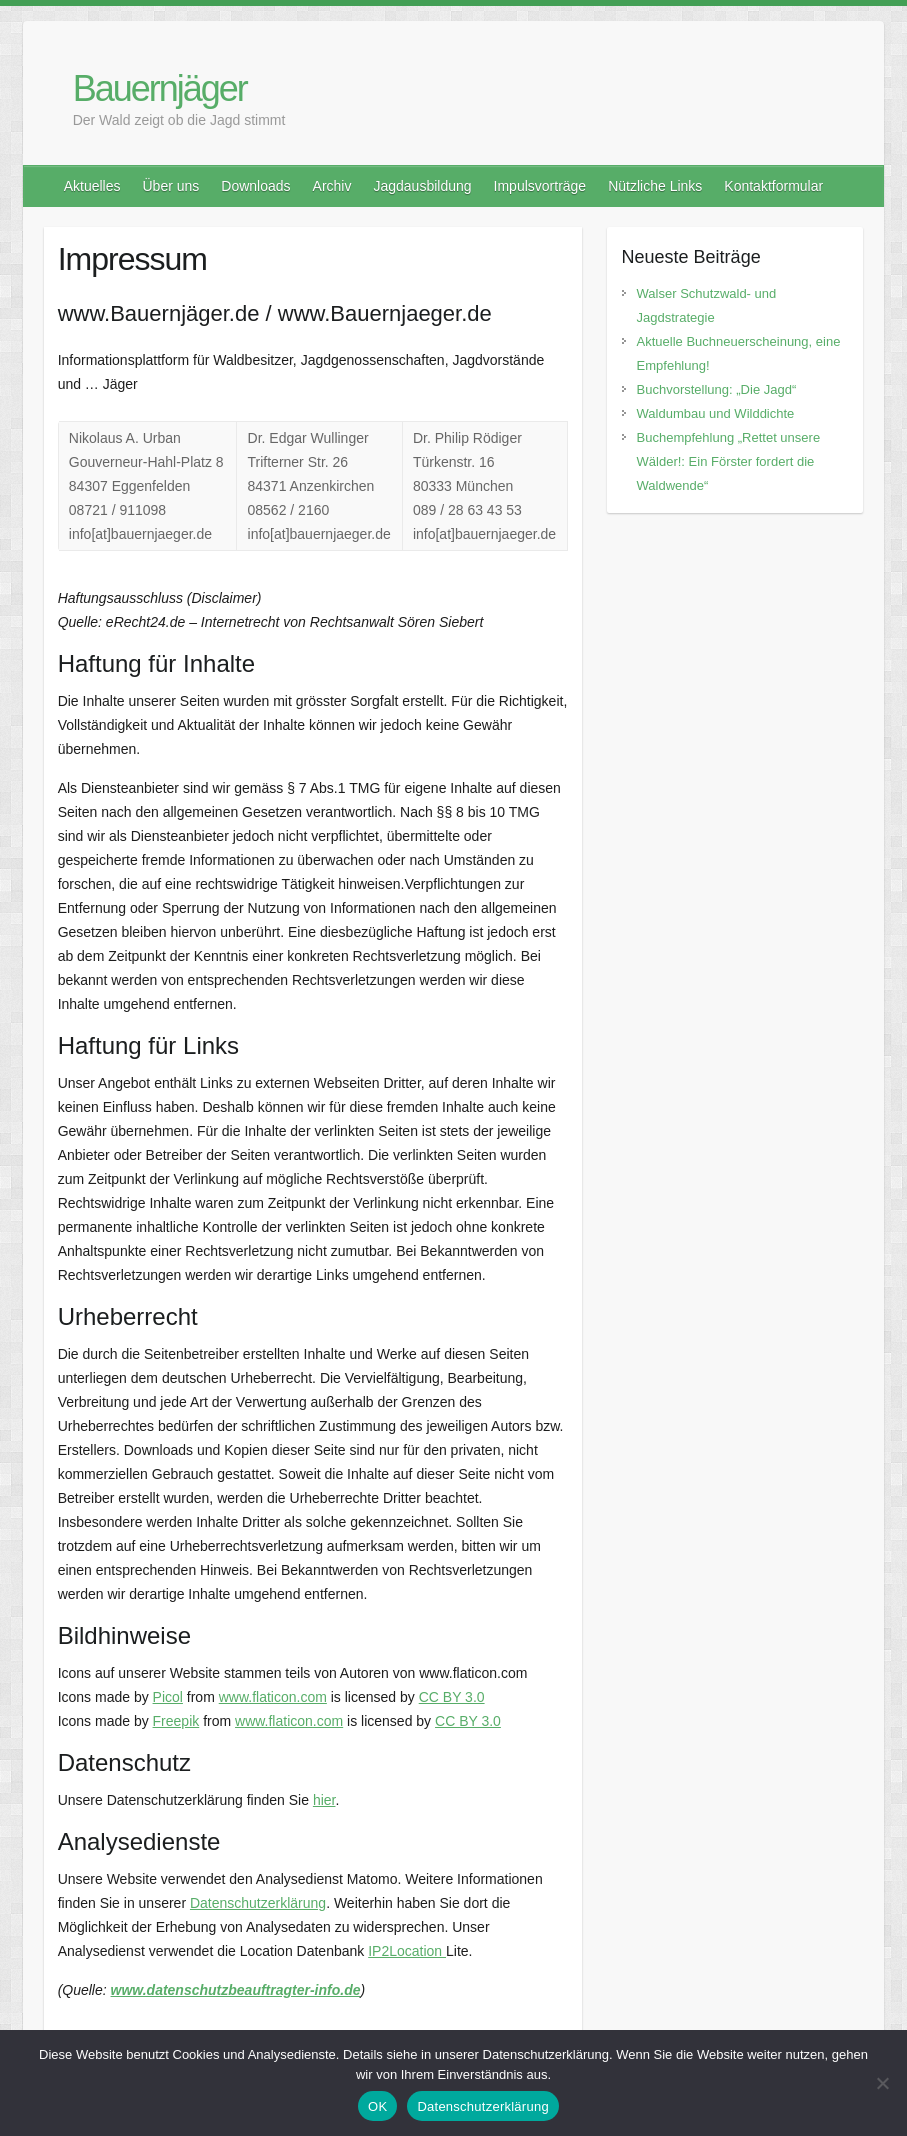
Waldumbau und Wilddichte (716, 413)
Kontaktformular (773, 186)
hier (324, 1800)
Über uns (170, 186)
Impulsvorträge (540, 186)
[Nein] (882, 2083)
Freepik (176, 1721)
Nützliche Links (655, 186)
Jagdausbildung (422, 186)
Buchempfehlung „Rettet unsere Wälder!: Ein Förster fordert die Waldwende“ (729, 461)
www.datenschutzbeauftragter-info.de (236, 1990)
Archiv (332, 186)
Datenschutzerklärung (258, 1903)
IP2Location (407, 1951)
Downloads (255, 186)
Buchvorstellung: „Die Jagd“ (717, 389)
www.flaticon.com (273, 1697)
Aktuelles (92, 186)
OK (377, 2106)
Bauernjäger (160, 88)
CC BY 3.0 (452, 1697)
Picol (168, 1697)
